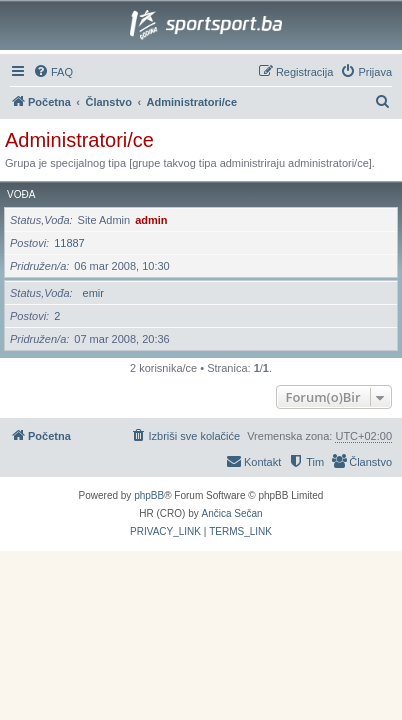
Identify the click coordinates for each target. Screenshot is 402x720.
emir (93, 293)
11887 (69, 243)
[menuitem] (53, 72)
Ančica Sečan (232, 513)
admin (151, 220)
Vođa (21, 194)
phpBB (149, 495)
